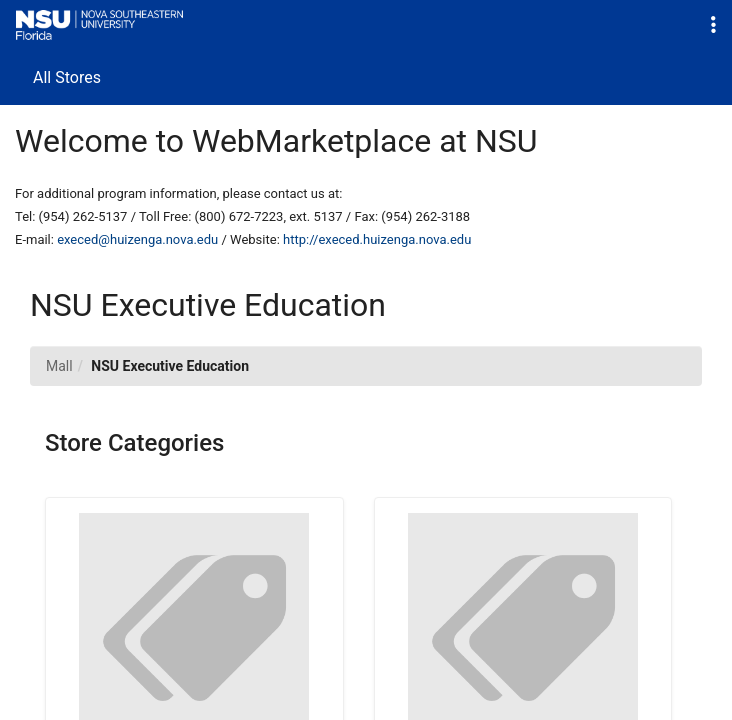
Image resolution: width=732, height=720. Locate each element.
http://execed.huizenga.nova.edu (377, 239)
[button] (713, 25)
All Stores (67, 77)
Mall (59, 366)
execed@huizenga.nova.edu (137, 239)
